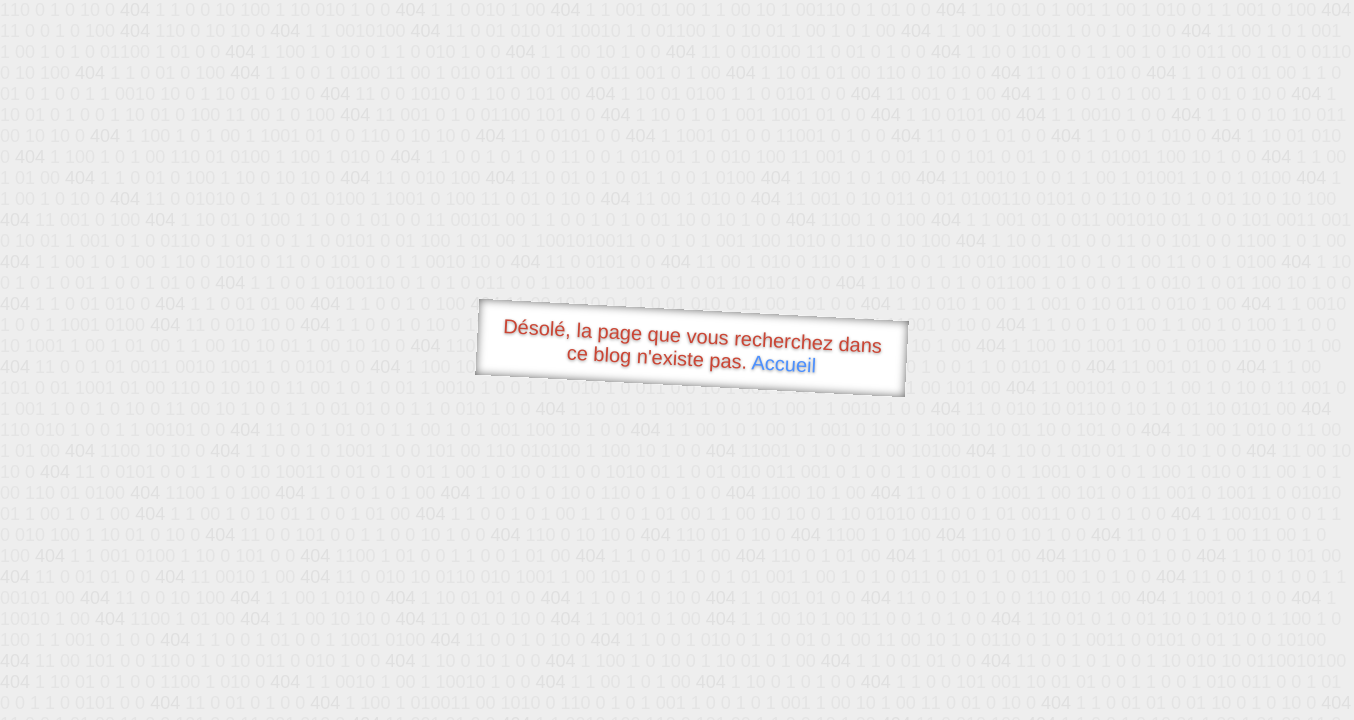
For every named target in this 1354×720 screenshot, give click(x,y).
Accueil (784, 363)
